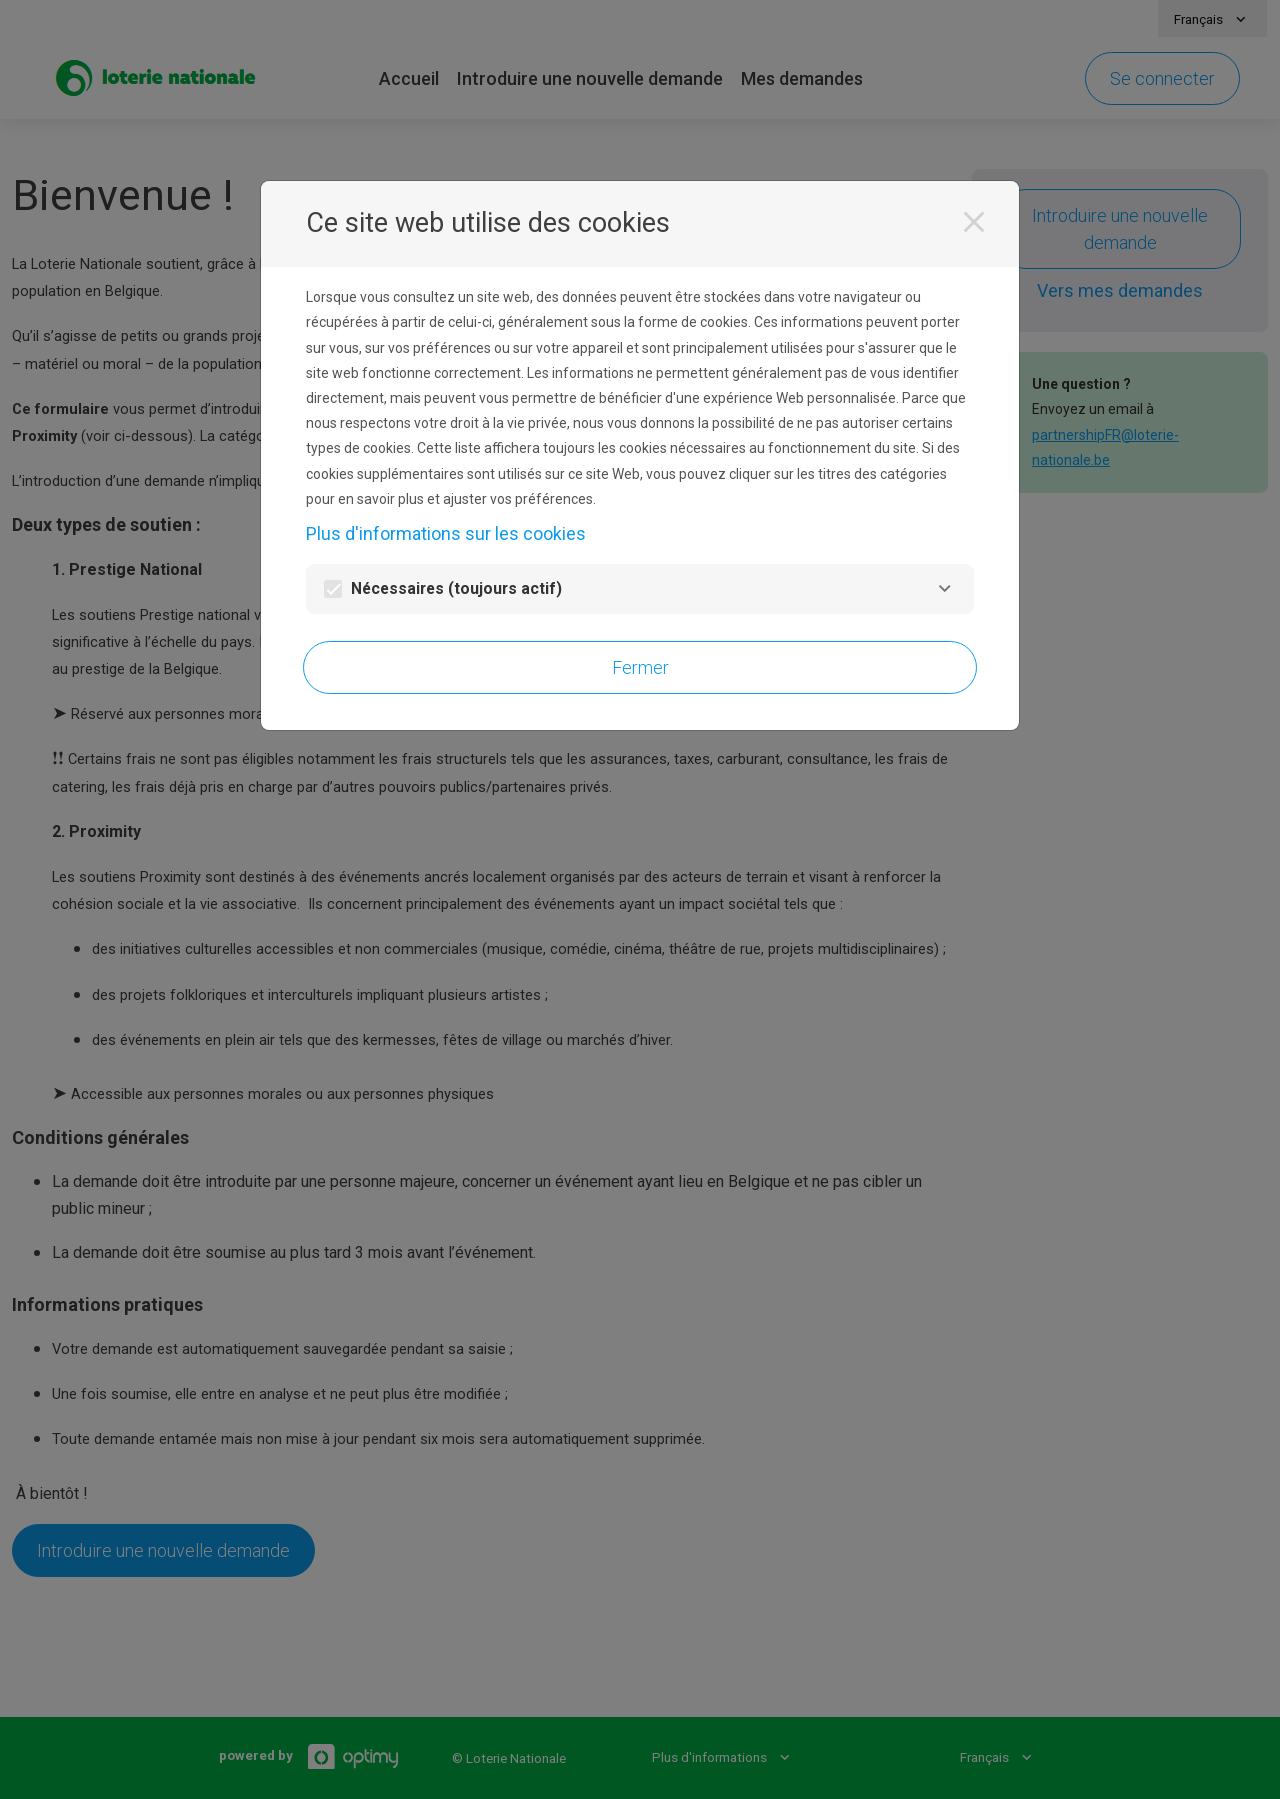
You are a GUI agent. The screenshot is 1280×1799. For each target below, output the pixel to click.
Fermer (640, 667)
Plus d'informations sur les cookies (446, 533)
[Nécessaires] (944, 588)
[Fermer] (974, 222)
